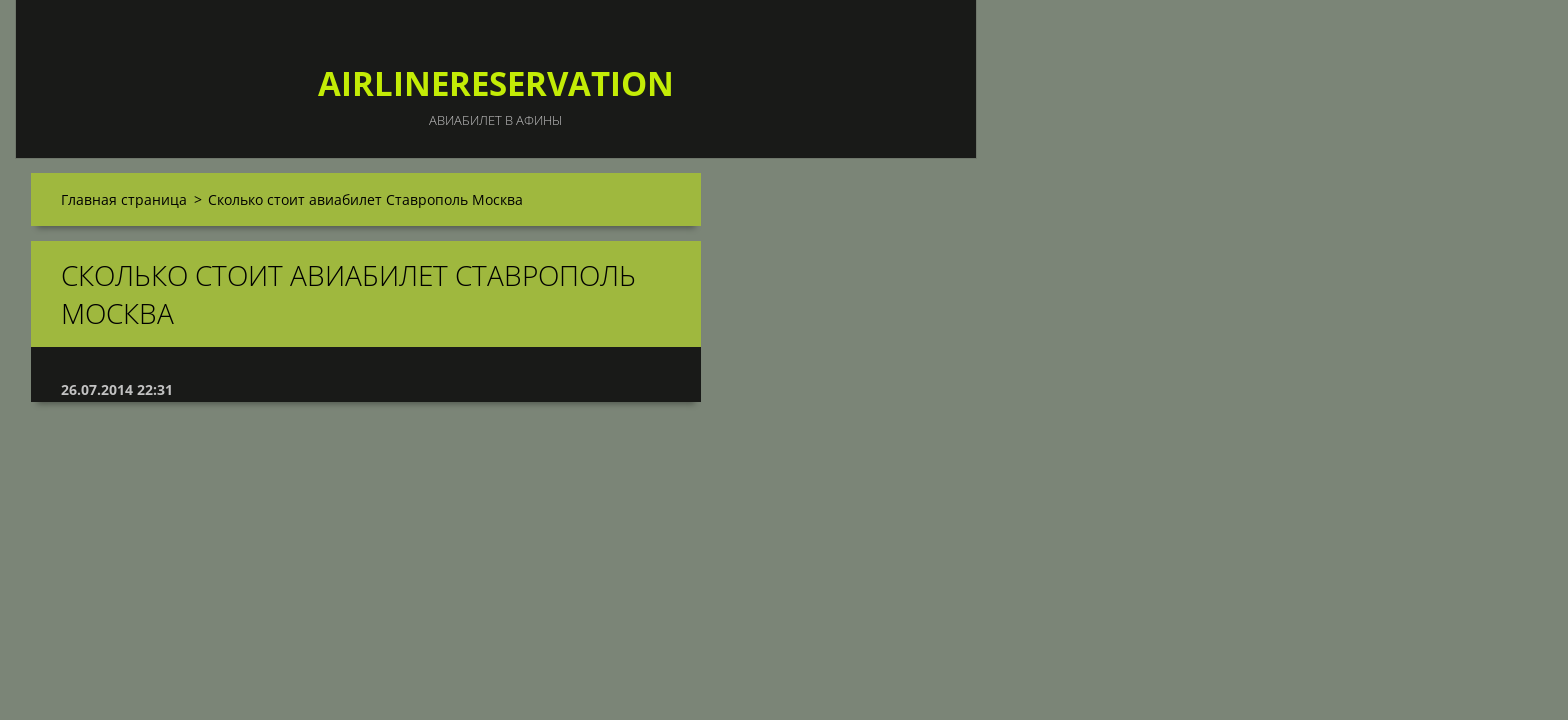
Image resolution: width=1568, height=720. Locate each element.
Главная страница (124, 199)
